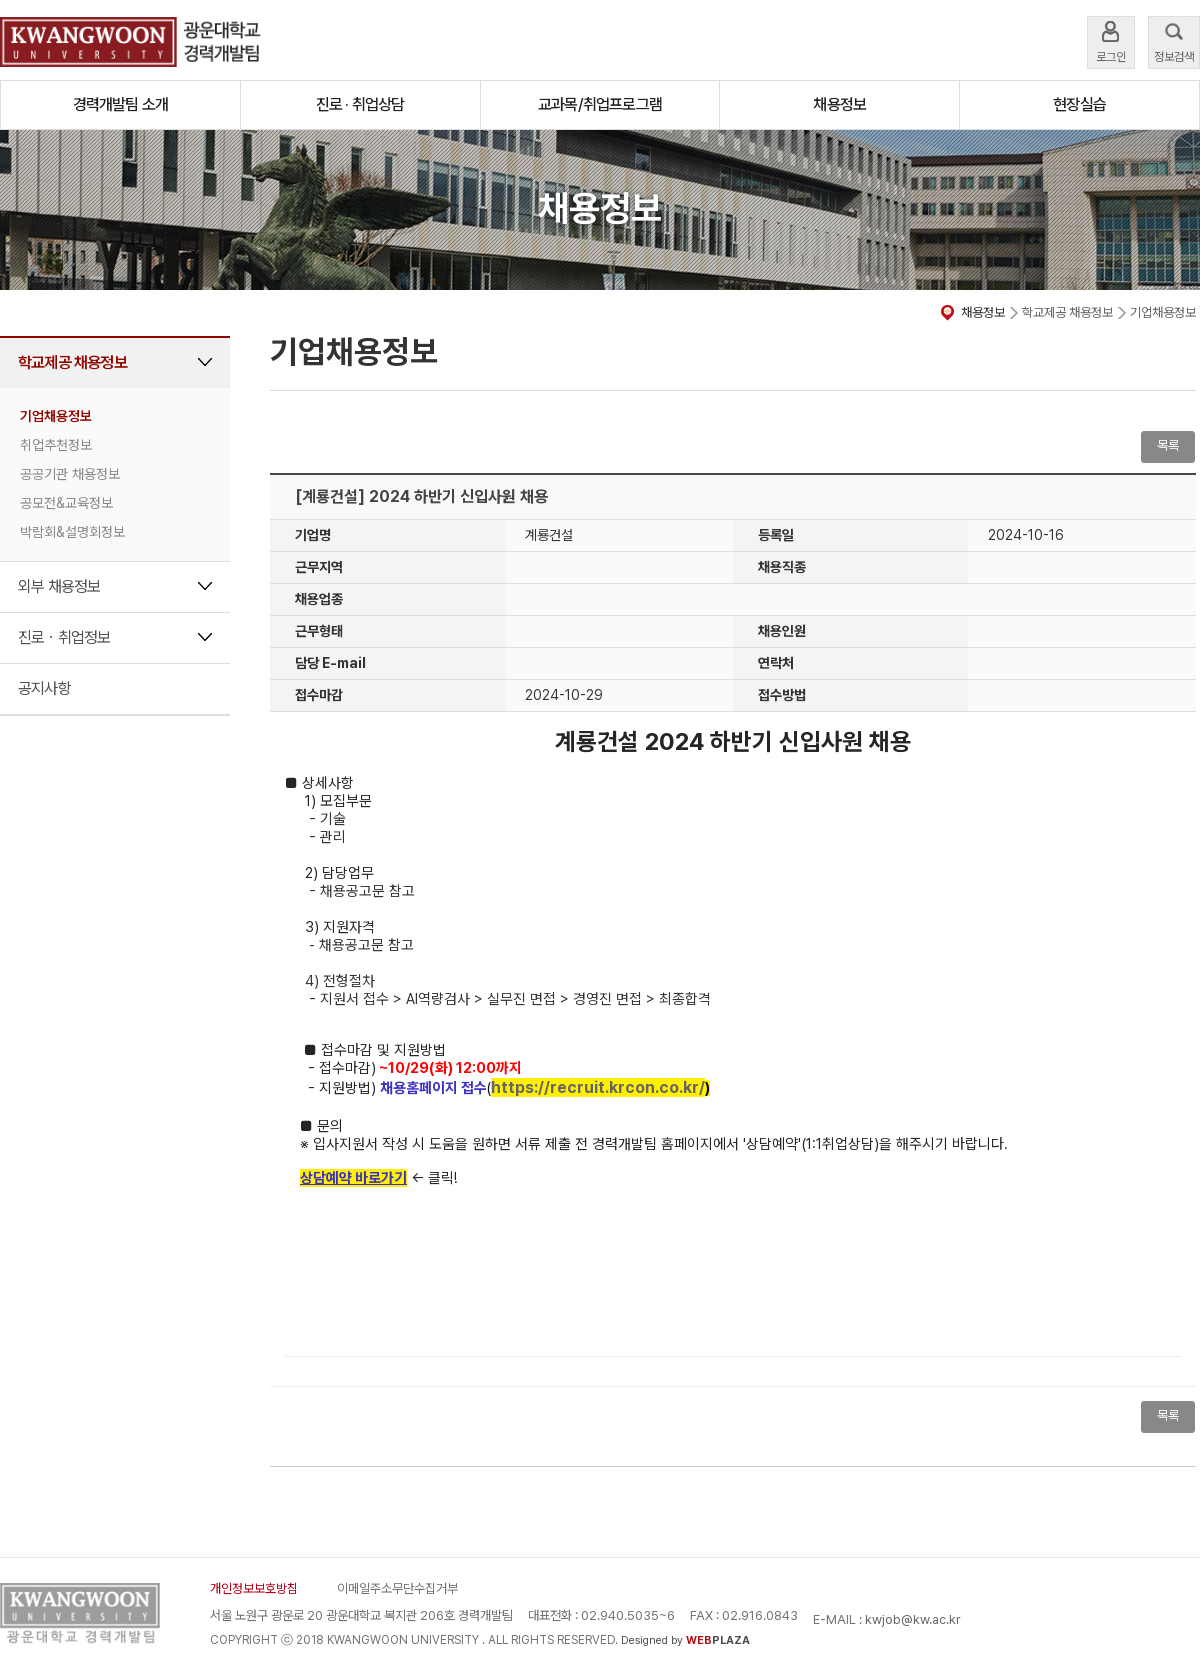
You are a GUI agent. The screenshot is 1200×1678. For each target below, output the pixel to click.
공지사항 (44, 688)
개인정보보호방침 (254, 1588)
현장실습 (1079, 104)
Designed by (685, 1640)
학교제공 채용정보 (72, 362)
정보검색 (1174, 40)
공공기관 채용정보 (70, 474)
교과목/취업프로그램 (600, 104)
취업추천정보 (56, 445)
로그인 (1111, 40)
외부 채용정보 (59, 586)
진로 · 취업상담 (360, 104)
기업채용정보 (56, 416)
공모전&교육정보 (66, 503)
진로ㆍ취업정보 (64, 637)
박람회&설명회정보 (72, 532)
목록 (1168, 445)
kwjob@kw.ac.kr (913, 1619)
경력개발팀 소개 (121, 104)
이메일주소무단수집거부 (397, 1588)
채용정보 (839, 104)
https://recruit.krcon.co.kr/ (598, 1087)
